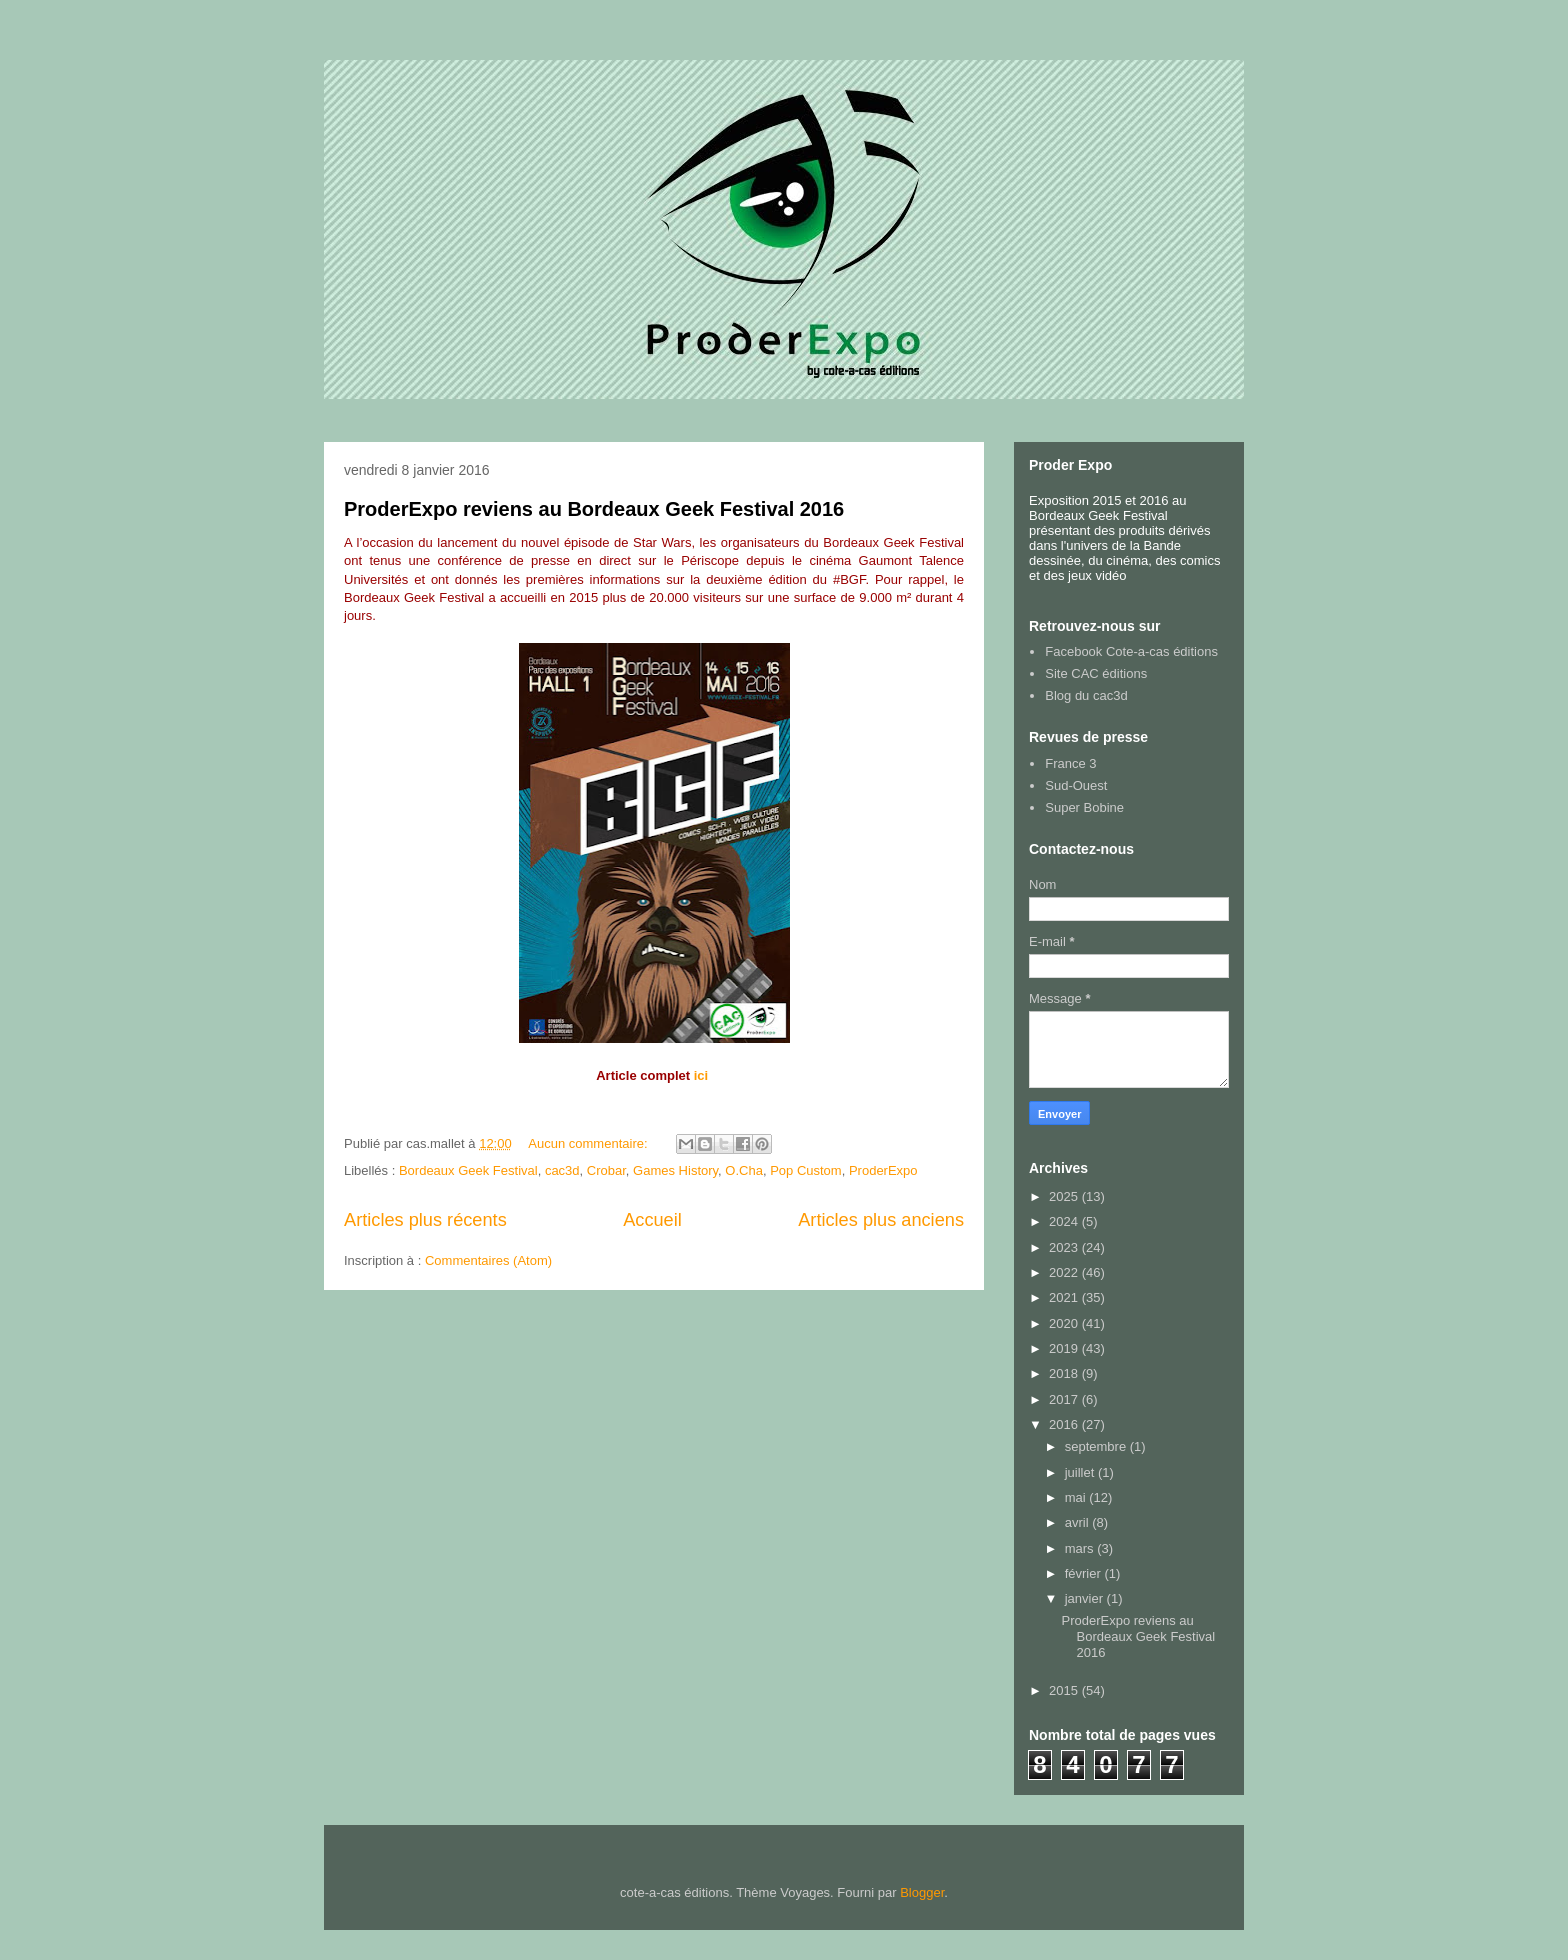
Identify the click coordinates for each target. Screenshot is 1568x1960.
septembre (1097, 1446)
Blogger (922, 1892)
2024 (1065, 1221)
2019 (1065, 1348)
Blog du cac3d (1086, 695)
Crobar (606, 1170)
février (1085, 1573)
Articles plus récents (425, 1220)
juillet (1081, 1472)
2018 (1065, 1373)
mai (1077, 1497)
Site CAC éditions (1096, 673)
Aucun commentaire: (589, 1143)
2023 (1065, 1247)
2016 (1065, 1424)
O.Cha (744, 1170)
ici (701, 1075)
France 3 (1070, 763)
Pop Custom (806, 1170)
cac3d (562, 1170)
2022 (1065, 1272)
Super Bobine (1084, 807)
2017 (1065, 1399)
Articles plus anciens (881, 1220)
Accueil (652, 1220)
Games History (675, 1170)
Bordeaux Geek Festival (468, 1170)
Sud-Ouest (1076, 785)
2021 (1065, 1297)
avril (1078, 1522)
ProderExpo (883, 1170)
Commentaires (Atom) (488, 1260)
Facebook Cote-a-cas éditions (1131, 651)
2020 (1065, 1323)
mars (1081, 1548)
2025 (1065, 1196)
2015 (1065, 1690)
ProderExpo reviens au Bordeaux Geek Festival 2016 (594, 509)
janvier (1086, 1598)
